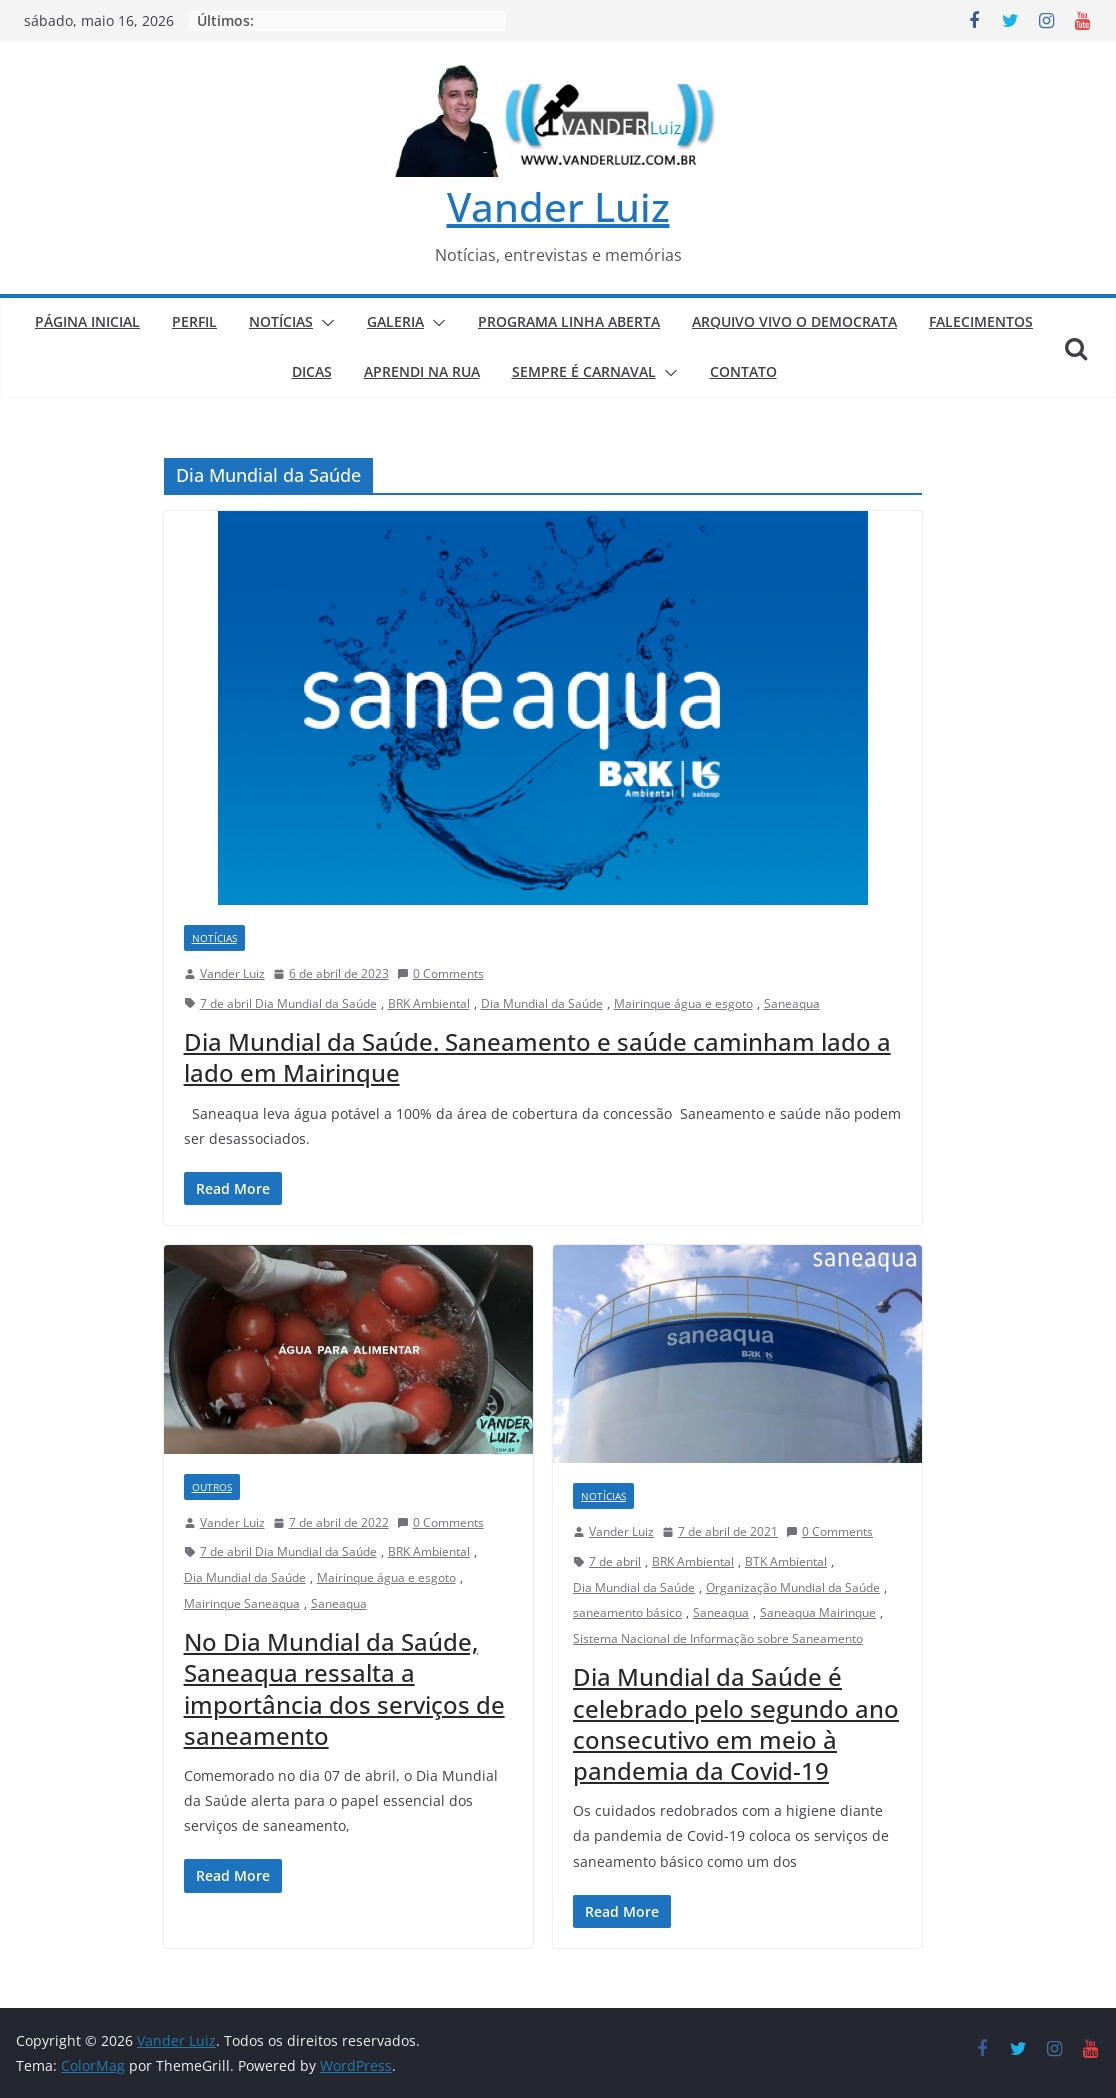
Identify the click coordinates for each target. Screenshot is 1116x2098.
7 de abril (615, 1561)
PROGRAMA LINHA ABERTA (569, 321)
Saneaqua (792, 1003)
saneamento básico (627, 1612)
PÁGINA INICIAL (87, 321)
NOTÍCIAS (281, 321)
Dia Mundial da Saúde (542, 1003)
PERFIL (194, 321)
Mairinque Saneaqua (242, 1603)
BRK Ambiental (429, 1003)
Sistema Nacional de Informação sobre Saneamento (718, 1638)
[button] (324, 323)
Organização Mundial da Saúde (793, 1587)
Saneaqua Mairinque (818, 1612)
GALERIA (395, 321)
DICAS (312, 371)
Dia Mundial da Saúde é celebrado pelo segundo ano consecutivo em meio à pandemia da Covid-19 (736, 1723)
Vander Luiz (558, 206)
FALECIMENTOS (981, 321)
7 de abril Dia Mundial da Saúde (288, 1003)
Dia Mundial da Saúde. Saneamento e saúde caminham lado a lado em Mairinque (537, 1057)
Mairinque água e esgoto (683, 1003)
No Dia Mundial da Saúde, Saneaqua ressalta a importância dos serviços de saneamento (344, 1688)
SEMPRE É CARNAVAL (584, 371)
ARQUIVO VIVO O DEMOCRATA (794, 321)
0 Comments (440, 973)
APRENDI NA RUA (422, 371)
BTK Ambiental (786, 1561)
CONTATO (743, 371)
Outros (212, 1487)
